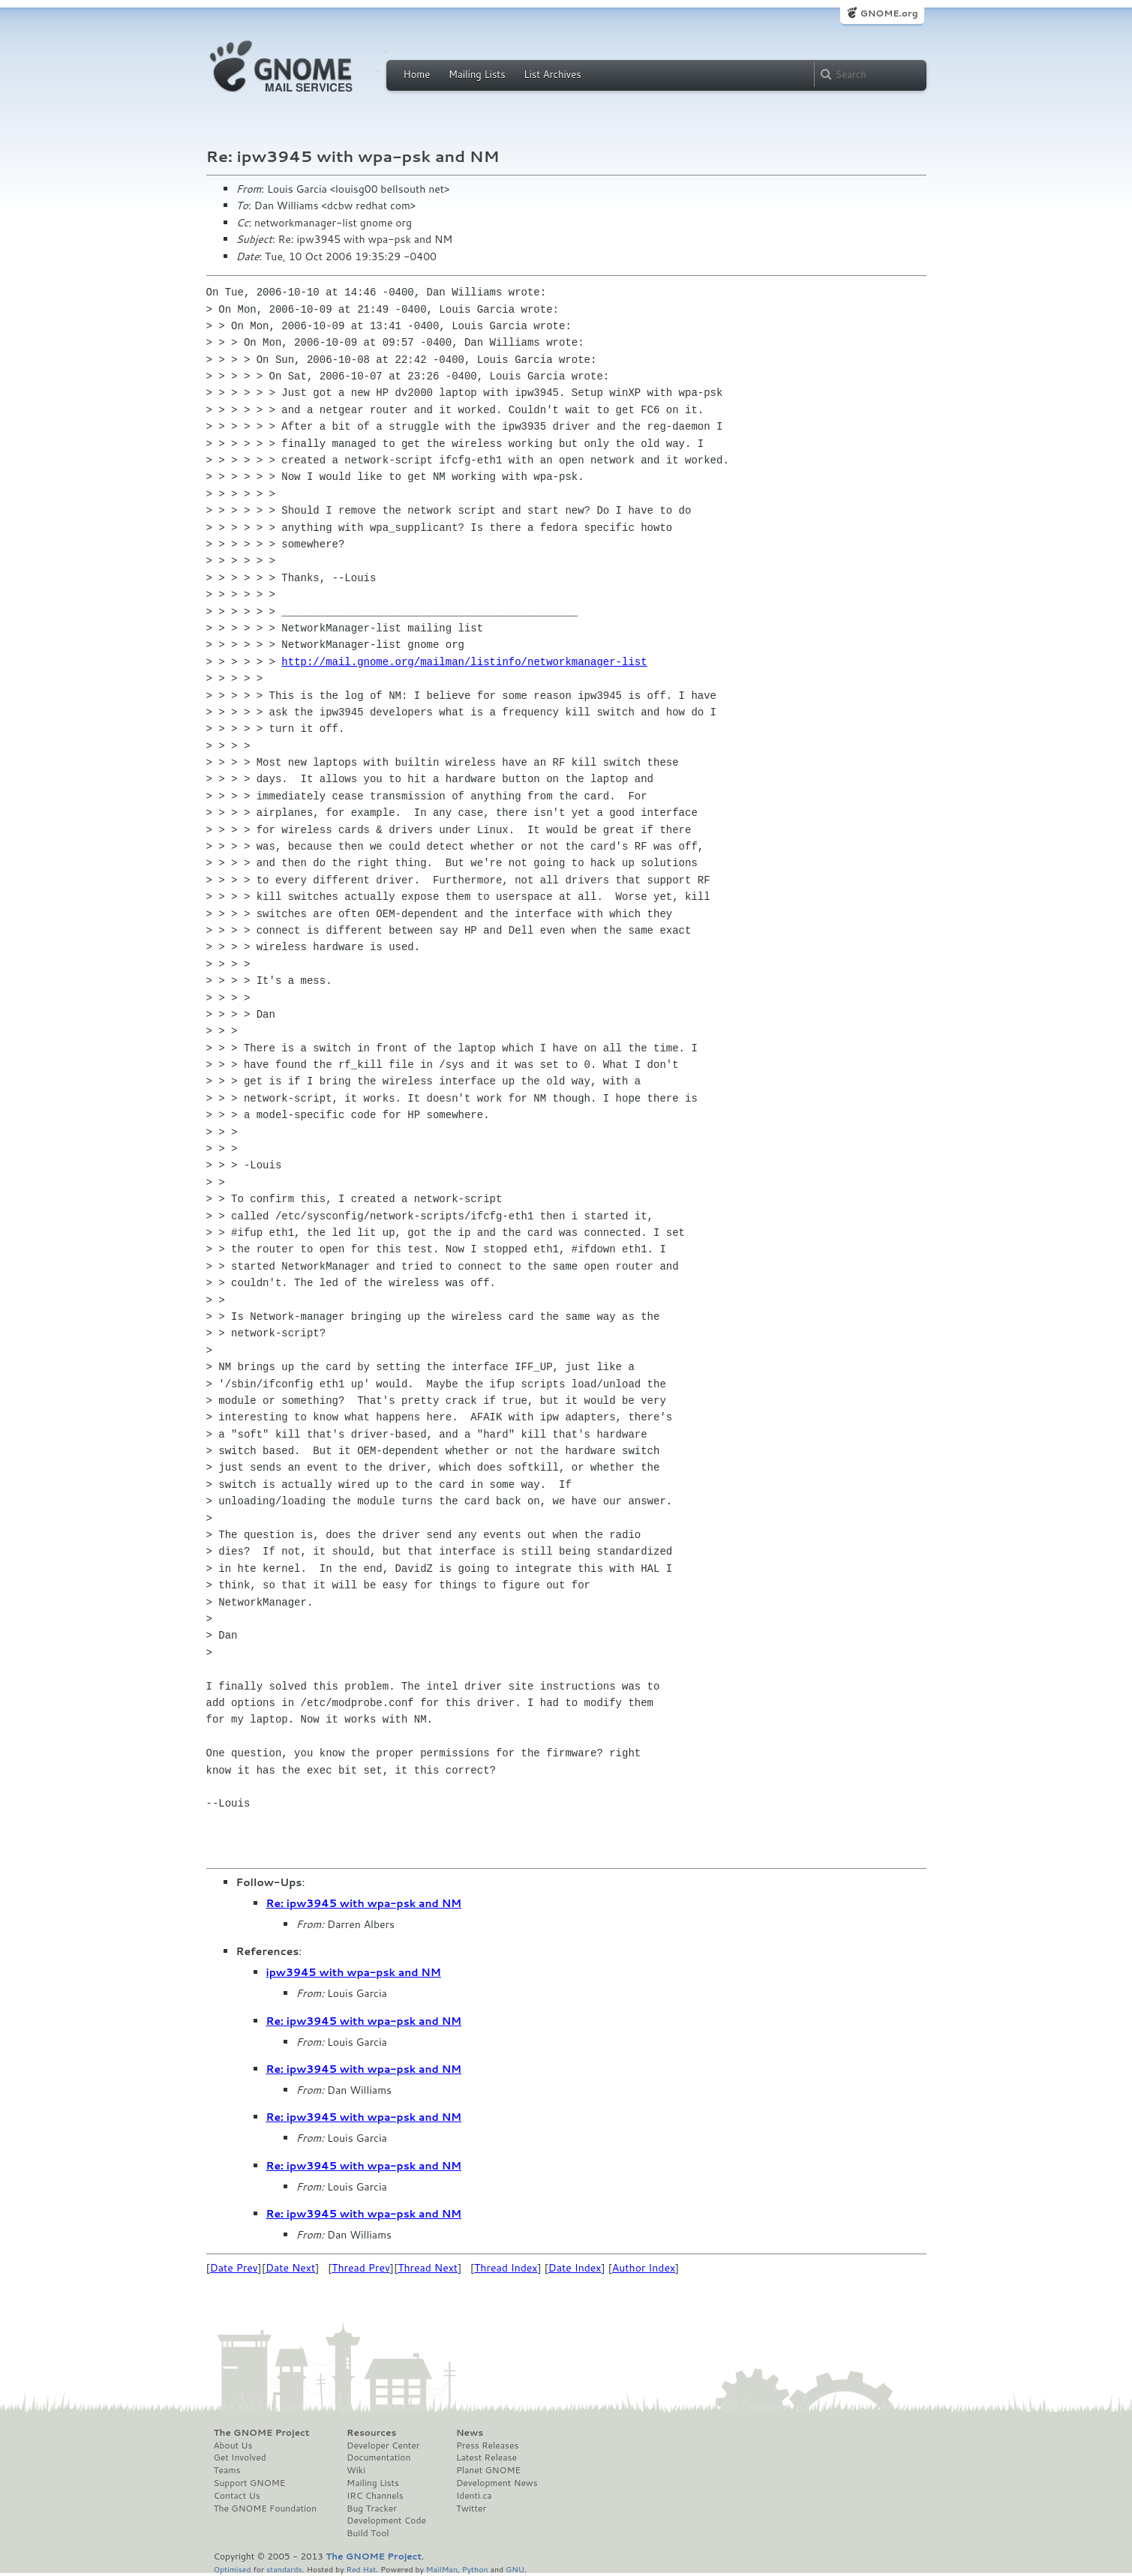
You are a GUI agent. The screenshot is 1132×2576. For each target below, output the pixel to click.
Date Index (575, 2267)
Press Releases (487, 2446)
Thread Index (506, 2267)
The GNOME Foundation (265, 2509)
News (469, 2433)
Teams (227, 2470)
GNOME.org (888, 13)
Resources (371, 2433)
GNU (515, 2569)
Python (475, 2569)
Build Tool (368, 2533)
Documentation (378, 2458)
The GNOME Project (262, 2433)
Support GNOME (250, 2483)
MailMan (442, 2569)
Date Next (290, 2267)
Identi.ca (474, 2496)
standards (284, 2569)
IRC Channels (375, 2496)
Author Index (643, 2267)
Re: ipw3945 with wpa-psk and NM (364, 1903)
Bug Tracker (372, 2509)
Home (417, 74)
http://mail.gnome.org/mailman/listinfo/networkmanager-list (464, 662)
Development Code (386, 2521)
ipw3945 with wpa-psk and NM (353, 1972)
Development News (497, 2483)
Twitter (471, 2509)
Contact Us (237, 2496)
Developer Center (383, 2446)
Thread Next (428, 2267)
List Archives (552, 74)
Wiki (356, 2470)
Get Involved (240, 2458)
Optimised (232, 2569)
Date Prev (234, 2267)
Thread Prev (361, 2267)
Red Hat (361, 2569)
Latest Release (486, 2458)
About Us (233, 2446)
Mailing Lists (477, 74)
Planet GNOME (488, 2470)
